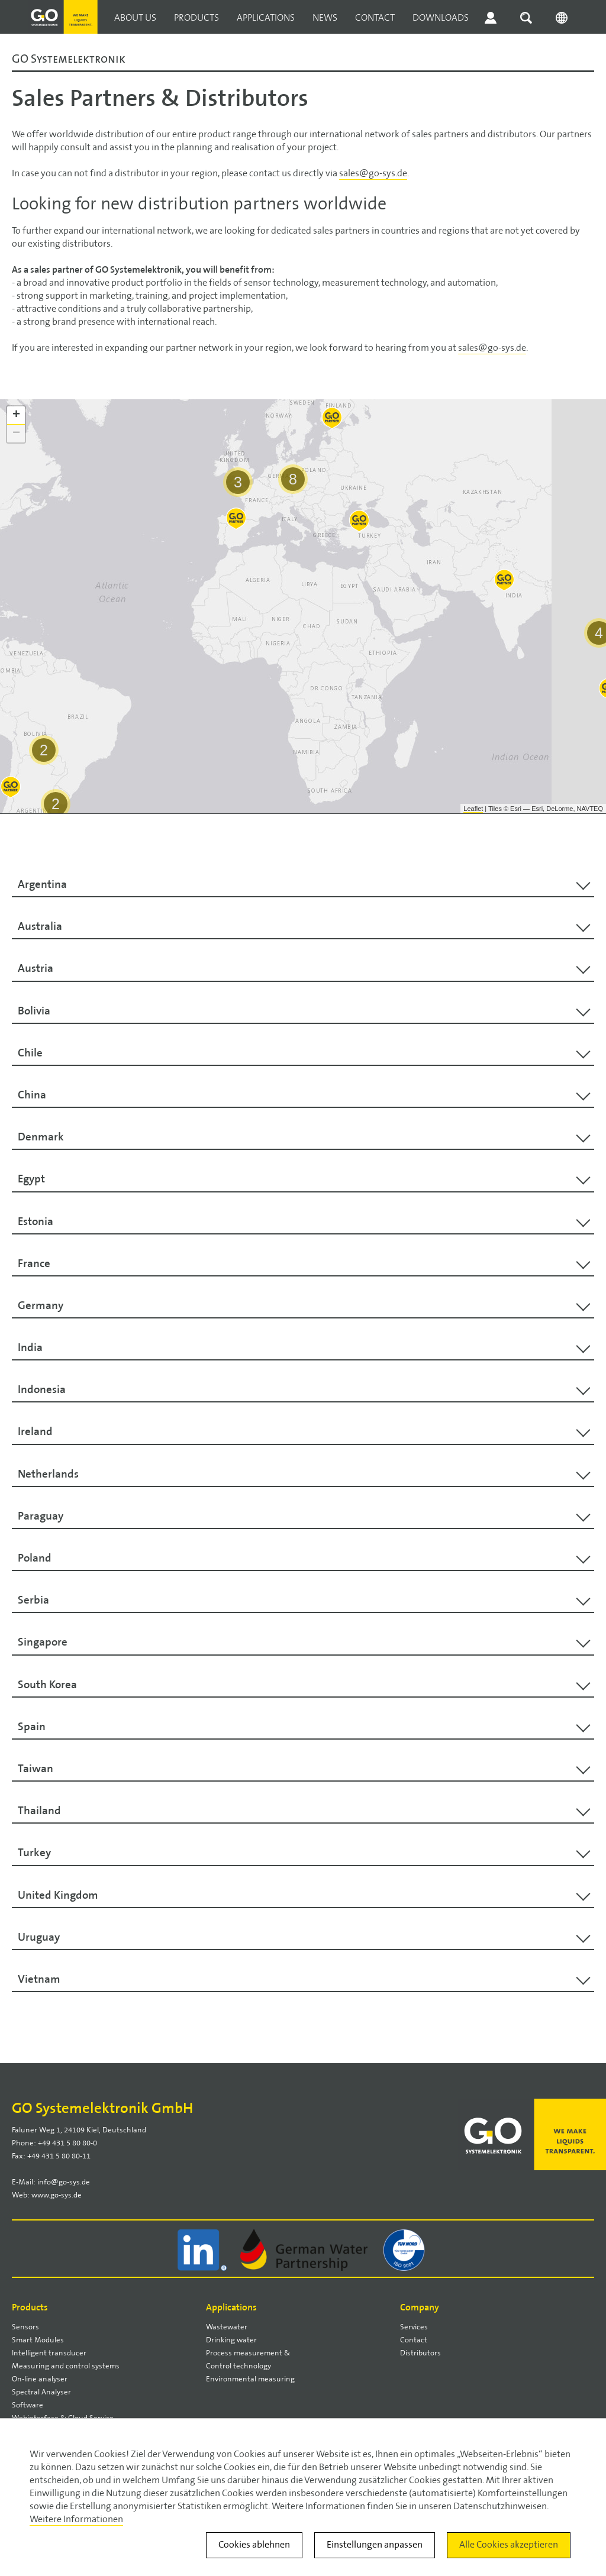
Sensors (25, 2327)
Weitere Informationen (76, 2519)
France (34, 1263)
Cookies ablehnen (254, 2545)
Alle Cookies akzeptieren (508, 2545)
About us (135, 18)
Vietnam (39, 1979)
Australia (40, 926)
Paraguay (40, 1516)
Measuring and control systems (66, 2366)
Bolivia (34, 1010)
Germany (40, 1305)
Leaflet (473, 808)
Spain (32, 1726)
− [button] (16, 433)
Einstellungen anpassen (375, 2545)
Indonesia (42, 1389)
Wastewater (226, 2327)
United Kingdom (58, 1895)
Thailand (39, 1810)
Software (27, 2405)
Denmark (41, 1136)
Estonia (35, 1221)
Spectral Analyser (41, 2392)
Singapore (42, 1642)
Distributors (420, 2353)
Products (196, 18)
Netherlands (48, 1474)
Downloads (440, 18)
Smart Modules (38, 2340)
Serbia (33, 1600)
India (30, 1347)
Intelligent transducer (49, 2353)
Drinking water (231, 2340)
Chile (30, 1052)
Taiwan (35, 1768)
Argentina (42, 884)
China (32, 1094)
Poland (34, 1558)
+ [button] (16, 415)
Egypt (31, 1178)
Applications (266, 18)
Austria (35, 968)
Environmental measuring (250, 2379)
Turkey (34, 1852)
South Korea (47, 1684)
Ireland (35, 1431)
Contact (375, 18)
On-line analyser (39, 2379)
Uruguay (39, 1937)
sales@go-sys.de (373, 173)
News (324, 18)
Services (414, 2327)
